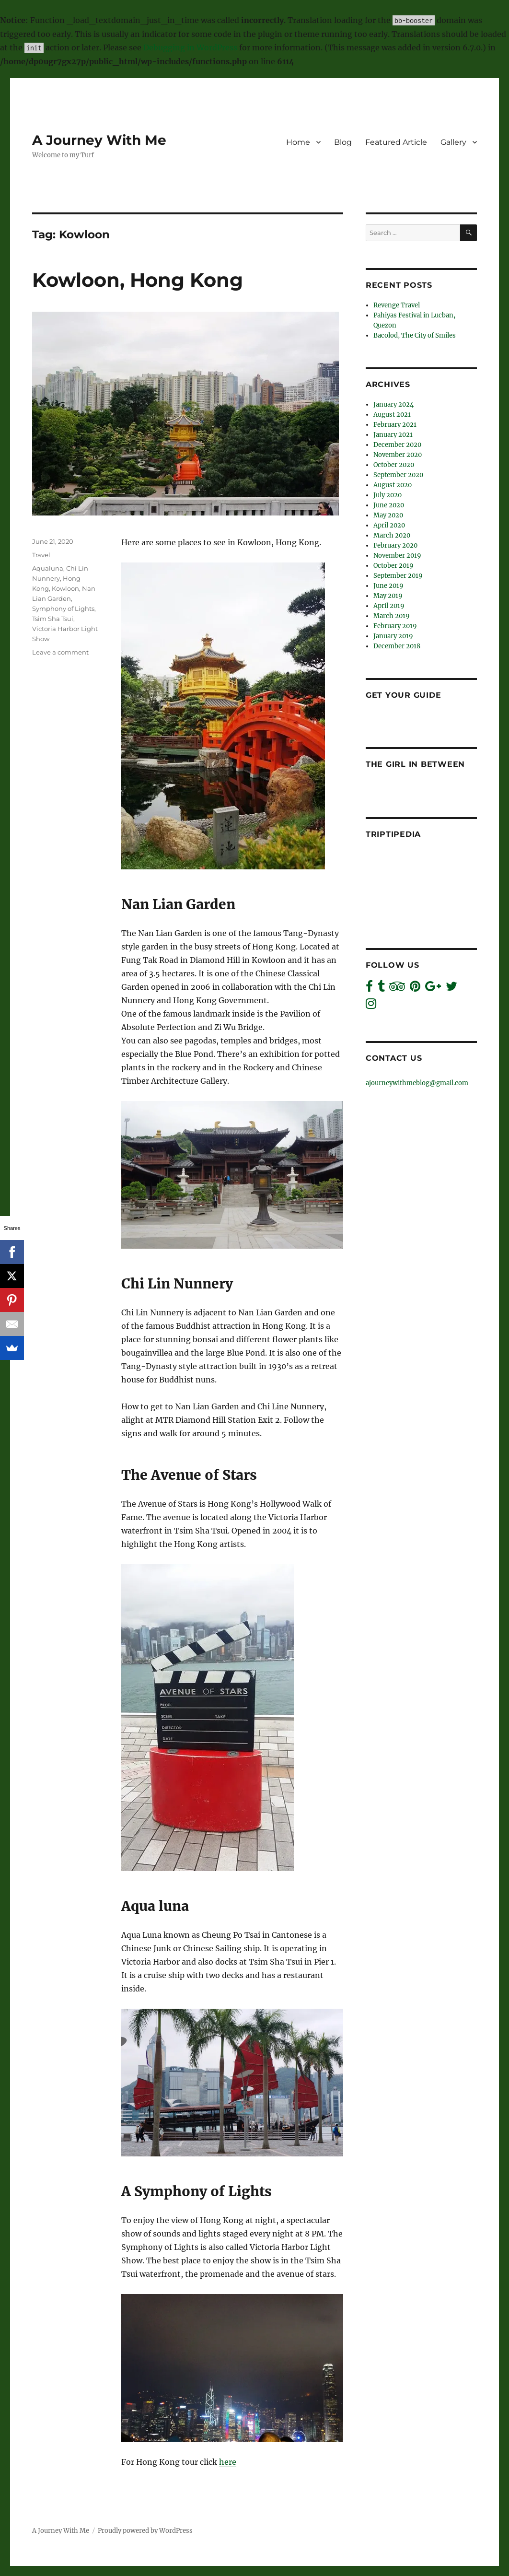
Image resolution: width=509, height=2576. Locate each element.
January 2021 (393, 435)
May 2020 (388, 515)
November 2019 (397, 555)
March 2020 (391, 535)
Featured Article (396, 142)
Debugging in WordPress (190, 47)
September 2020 (398, 475)
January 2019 (393, 636)
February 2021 (394, 425)
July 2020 (387, 495)
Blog (343, 142)
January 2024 (393, 404)
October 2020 (393, 465)
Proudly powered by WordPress (145, 2531)
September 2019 (398, 576)
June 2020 (388, 505)
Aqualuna (47, 568)
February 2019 (395, 626)
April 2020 (389, 525)
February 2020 (395, 545)
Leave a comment (60, 652)
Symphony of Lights (63, 608)
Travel (41, 555)
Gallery (453, 142)
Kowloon (65, 588)
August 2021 (392, 414)
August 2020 (392, 485)
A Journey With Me (99, 140)
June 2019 (388, 586)
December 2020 (397, 445)
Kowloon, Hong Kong (137, 280)
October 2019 (393, 566)
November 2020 (397, 455)
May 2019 (388, 596)
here (227, 2462)
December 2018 (396, 646)
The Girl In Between (415, 764)
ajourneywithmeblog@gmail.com (417, 1083)
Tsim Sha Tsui (52, 618)
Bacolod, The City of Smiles (414, 335)
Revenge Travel (396, 305)
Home (298, 142)
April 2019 (389, 606)
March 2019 (391, 616)
